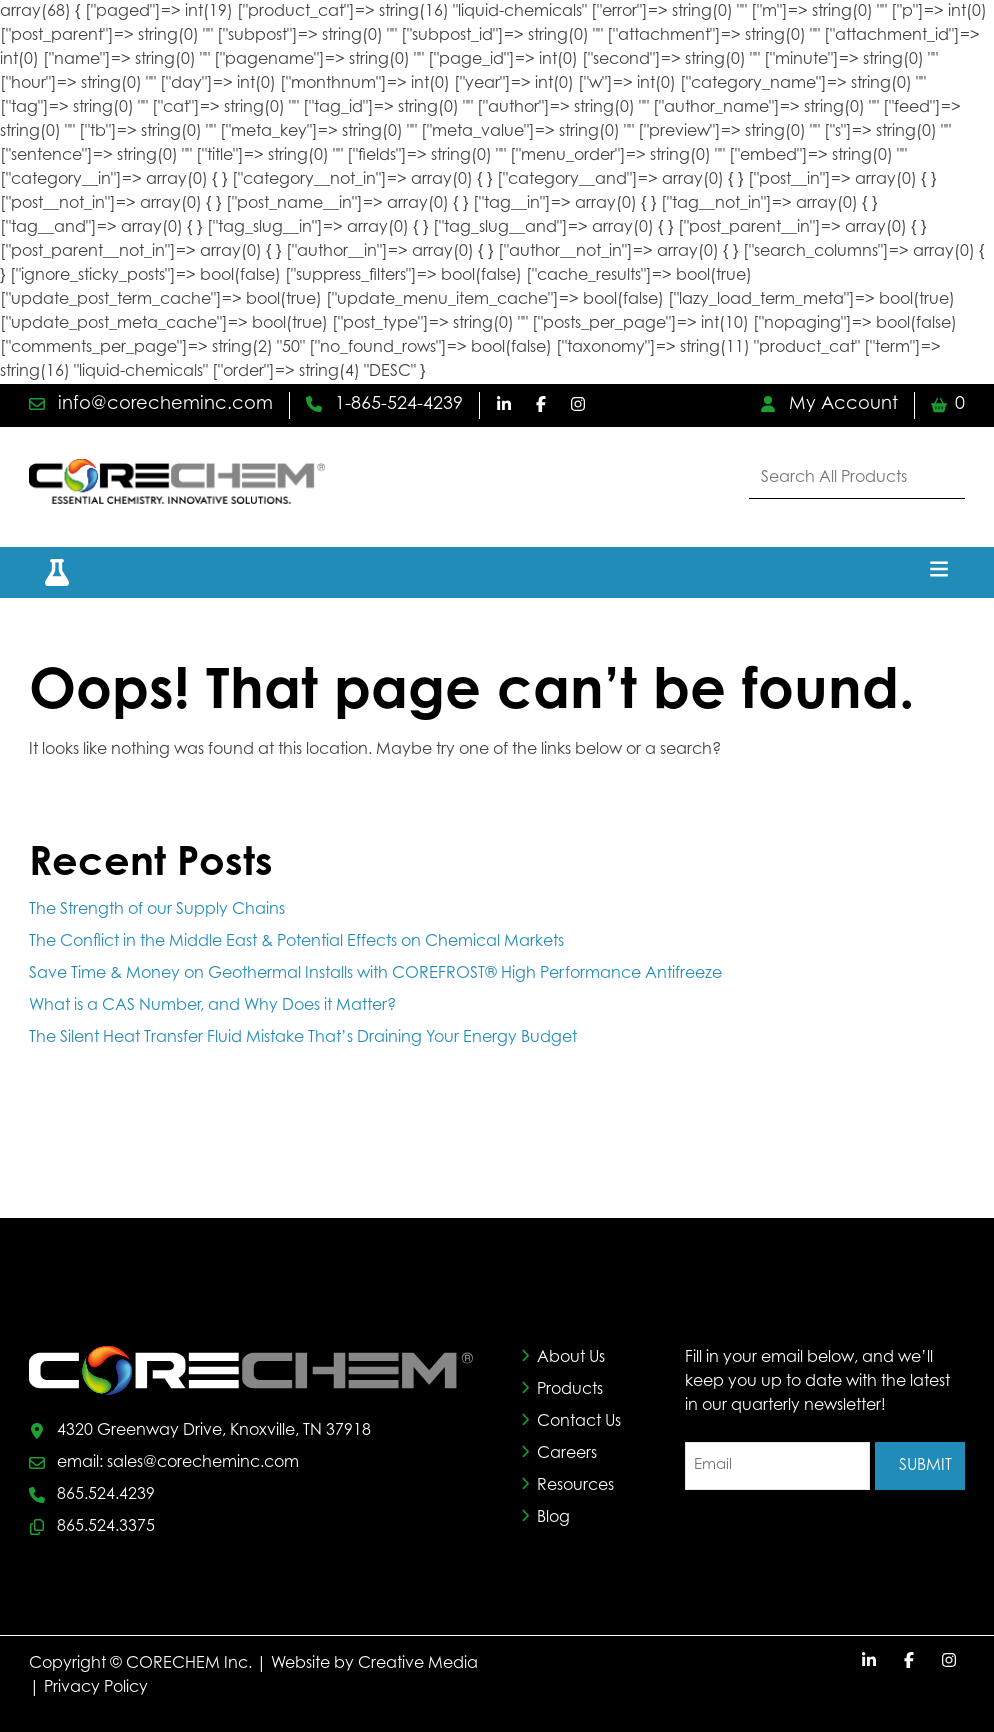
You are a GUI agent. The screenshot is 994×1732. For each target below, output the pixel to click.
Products (570, 1390)
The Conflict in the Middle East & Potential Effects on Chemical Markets (296, 942)
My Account (829, 405)
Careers (567, 1454)
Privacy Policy (96, 1688)
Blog (553, 1518)
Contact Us (579, 1422)
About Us (571, 1358)
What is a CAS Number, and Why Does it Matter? (212, 1006)
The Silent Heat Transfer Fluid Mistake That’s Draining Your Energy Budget (305, 1038)
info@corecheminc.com (151, 405)
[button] (45, 572)
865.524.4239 (106, 1495)
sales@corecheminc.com (203, 1463)
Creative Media (418, 1664)
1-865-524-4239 (384, 405)
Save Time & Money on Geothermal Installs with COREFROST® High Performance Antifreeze (375, 974)
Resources (575, 1486)
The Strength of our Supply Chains (157, 910)
